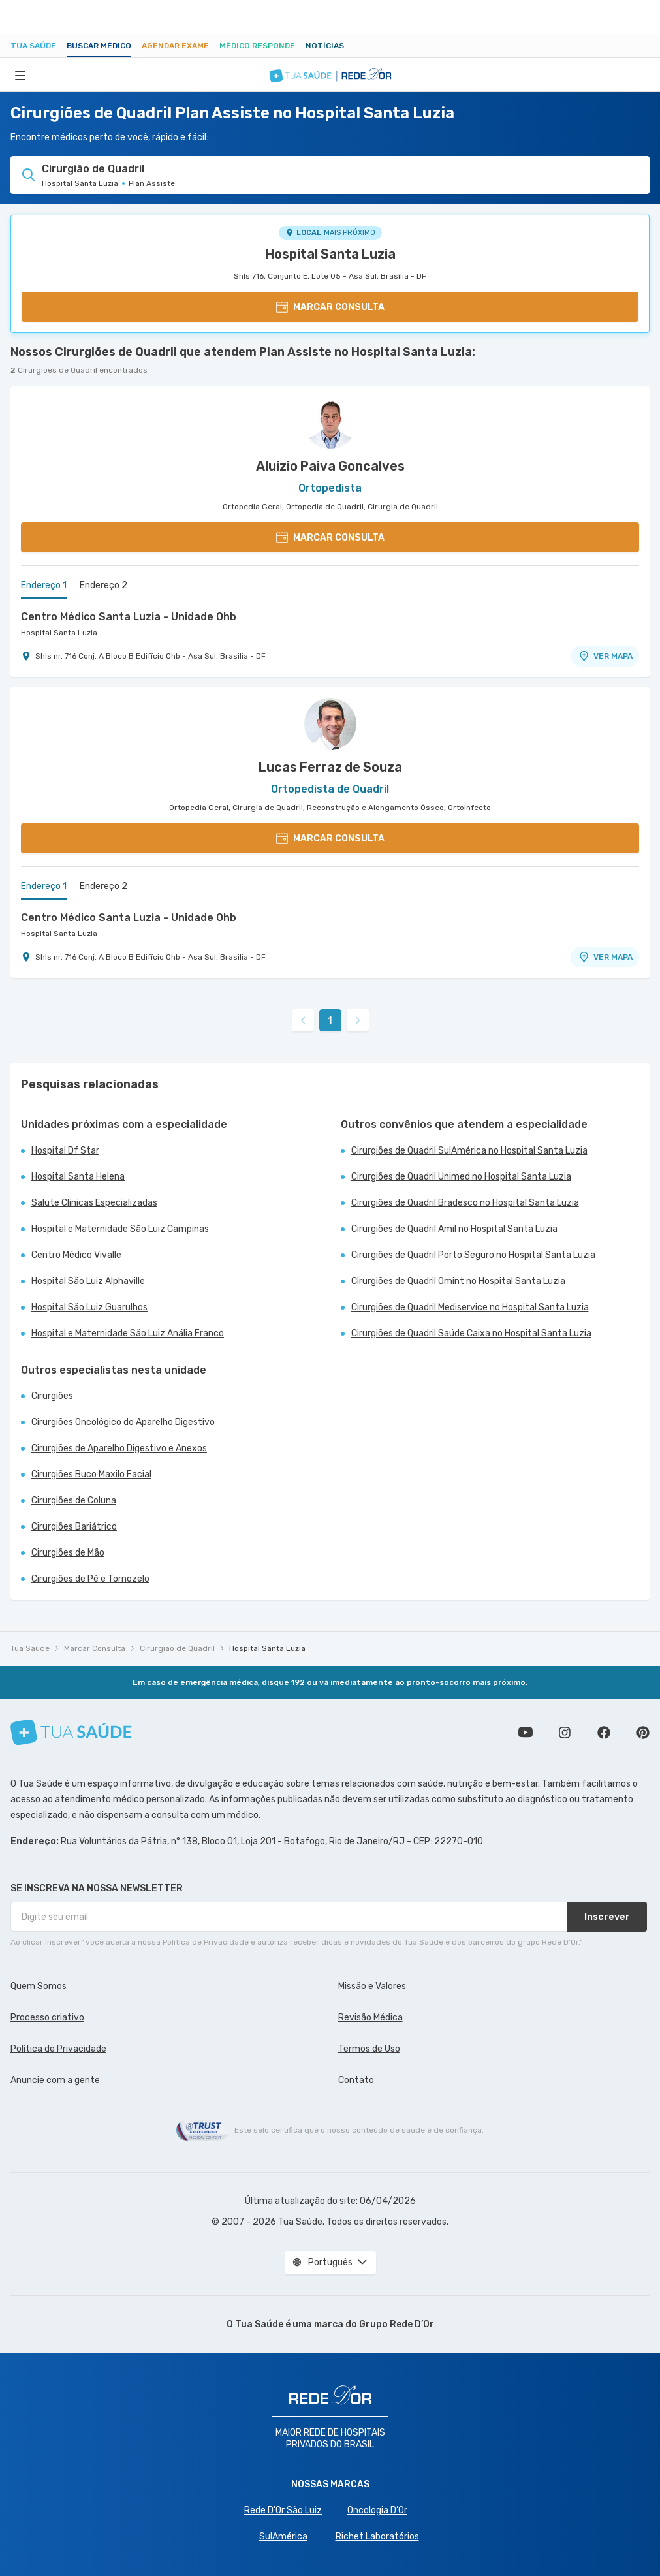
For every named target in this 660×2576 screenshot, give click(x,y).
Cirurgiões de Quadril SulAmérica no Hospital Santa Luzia (469, 1150)
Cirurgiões (52, 1396)
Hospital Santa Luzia (330, 254)
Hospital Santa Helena (78, 1176)
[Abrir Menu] (20, 75)
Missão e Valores (372, 1986)
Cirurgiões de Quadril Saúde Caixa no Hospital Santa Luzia (471, 1333)
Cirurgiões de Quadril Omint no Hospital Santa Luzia (458, 1281)
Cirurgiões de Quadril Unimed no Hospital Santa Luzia (461, 1176)
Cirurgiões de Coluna (73, 1500)
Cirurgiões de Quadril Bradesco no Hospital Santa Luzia (465, 1202)
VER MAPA (605, 656)
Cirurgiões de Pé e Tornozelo (90, 1578)
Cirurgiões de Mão (67, 1552)
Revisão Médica (370, 2017)
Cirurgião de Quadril (177, 1648)
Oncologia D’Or (377, 2510)
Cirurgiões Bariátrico (74, 1526)
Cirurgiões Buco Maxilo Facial (91, 1474)
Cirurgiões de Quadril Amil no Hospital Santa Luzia (454, 1228)
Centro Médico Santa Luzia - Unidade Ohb (128, 616)
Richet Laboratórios (377, 2536)
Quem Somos (38, 1986)
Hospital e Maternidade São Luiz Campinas (120, 1228)
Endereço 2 (103, 585)
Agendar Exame (175, 45)
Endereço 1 (44, 585)
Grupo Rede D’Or (396, 2324)
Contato (356, 2080)
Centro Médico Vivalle (76, 1255)
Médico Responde (257, 45)
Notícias (325, 45)
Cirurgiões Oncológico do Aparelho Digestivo (123, 1422)
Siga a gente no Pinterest (643, 1732)
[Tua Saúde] (71, 1732)
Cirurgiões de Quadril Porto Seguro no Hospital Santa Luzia (473, 1255)
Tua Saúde (33, 45)
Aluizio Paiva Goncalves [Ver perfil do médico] (330, 466)
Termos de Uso (369, 2048)
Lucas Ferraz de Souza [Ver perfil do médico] (330, 767)
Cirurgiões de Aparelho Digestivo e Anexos (119, 1448)
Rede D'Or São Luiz (283, 2510)
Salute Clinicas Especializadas (94, 1202)
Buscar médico (99, 45)
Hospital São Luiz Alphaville (88, 1281)
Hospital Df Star (65, 1150)
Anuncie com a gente (55, 2080)
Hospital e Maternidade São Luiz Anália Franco (127, 1333)
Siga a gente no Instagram (564, 1732)
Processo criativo (47, 2017)
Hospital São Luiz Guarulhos (89, 1307)
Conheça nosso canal (525, 1732)
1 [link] (330, 1020)
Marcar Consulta (94, 1648)
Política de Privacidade (58, 2048)
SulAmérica (283, 2536)
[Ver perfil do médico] (330, 423)
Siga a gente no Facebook (603, 1732)
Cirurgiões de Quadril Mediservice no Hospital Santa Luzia (470, 1307)
